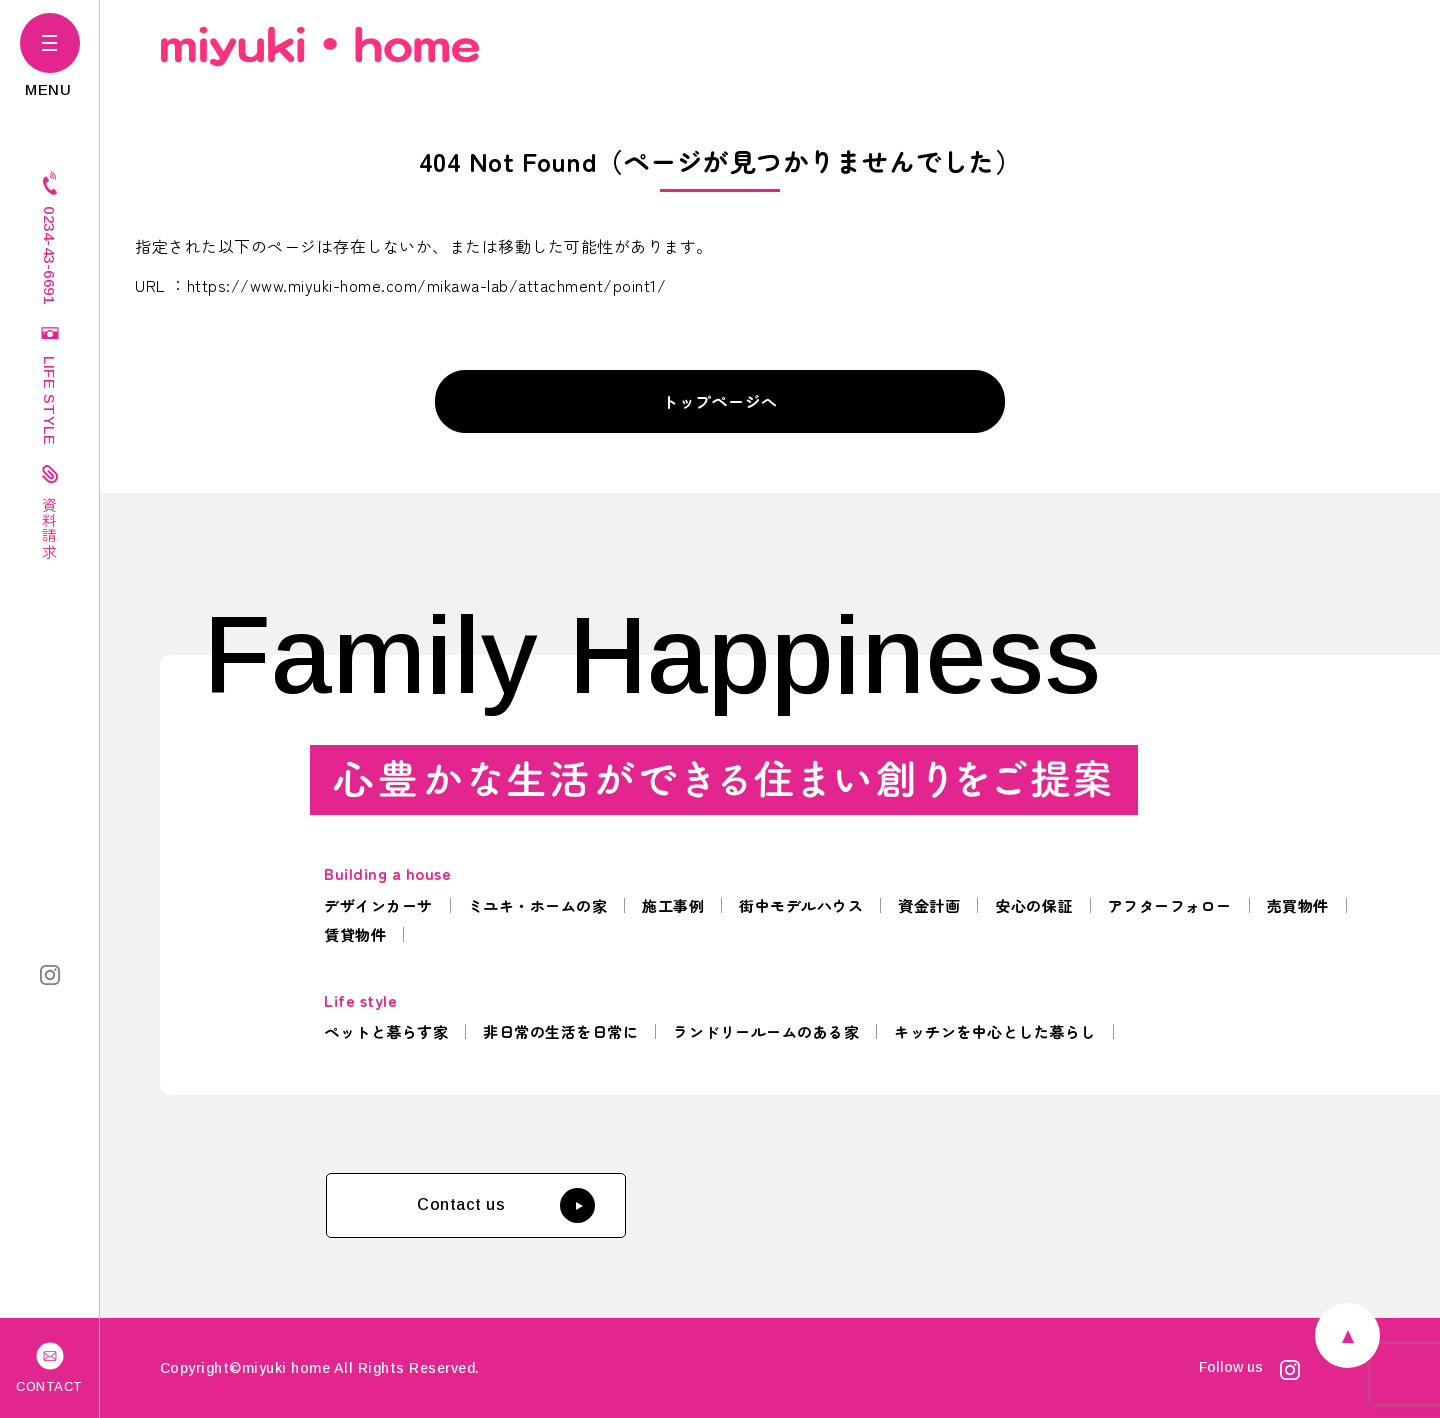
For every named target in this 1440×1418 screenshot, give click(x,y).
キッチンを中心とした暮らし (995, 1031)
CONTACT (49, 1366)
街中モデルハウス (801, 905)
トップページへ (720, 401)
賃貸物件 (355, 934)
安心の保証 (1034, 905)
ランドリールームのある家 (766, 1031)
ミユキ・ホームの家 (538, 905)
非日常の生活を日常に (560, 1031)
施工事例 (673, 905)
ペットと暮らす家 (386, 1031)
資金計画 (929, 905)
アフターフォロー (1170, 905)
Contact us (506, 1205)
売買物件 (1298, 905)
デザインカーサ (378, 905)
